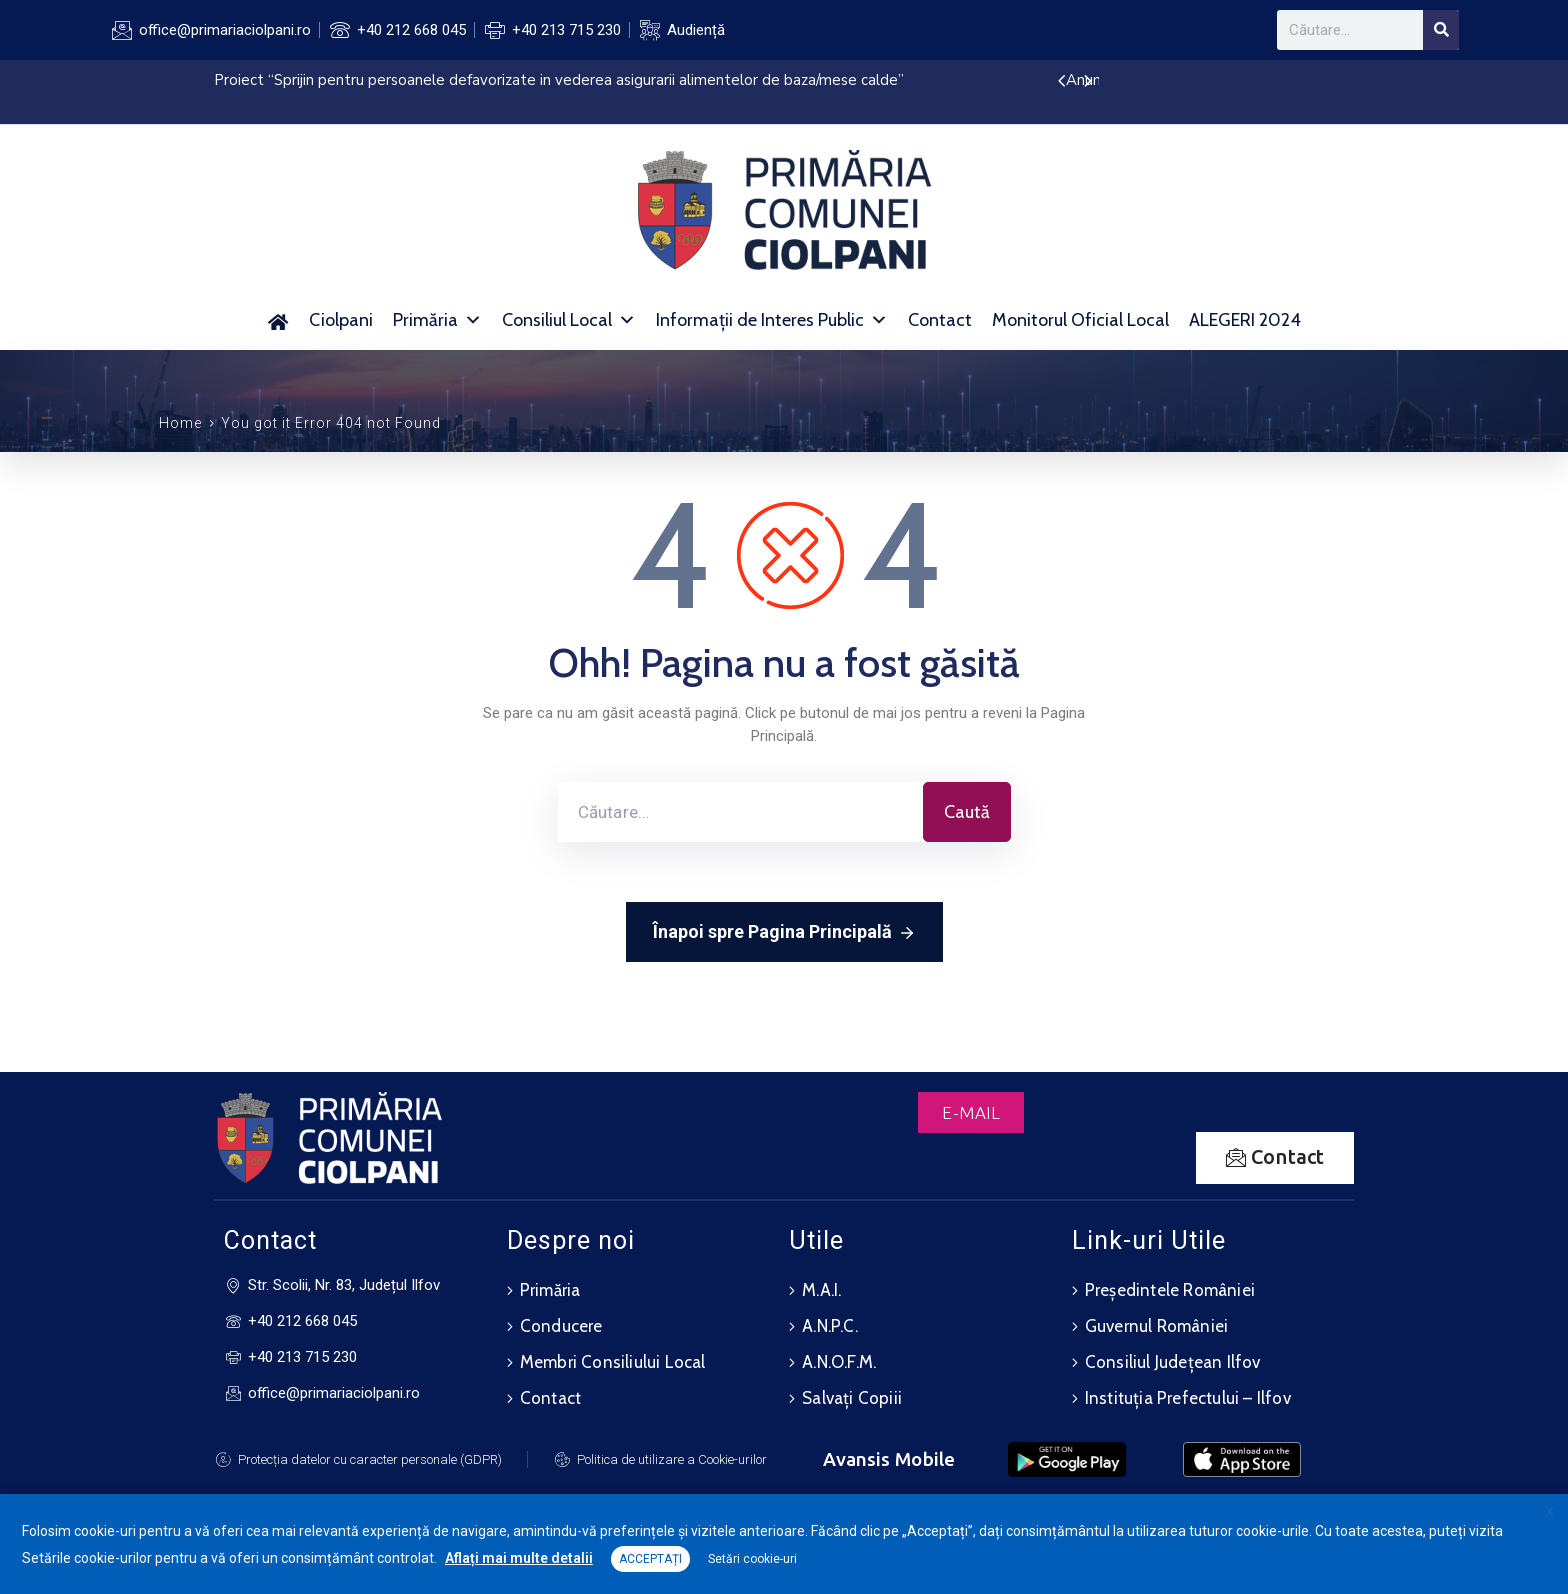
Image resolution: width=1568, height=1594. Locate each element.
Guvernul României (1156, 1326)
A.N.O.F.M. (839, 1362)
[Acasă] (278, 320)
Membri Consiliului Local (613, 1362)
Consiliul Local (569, 320)
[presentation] (1061, 82)
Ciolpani (341, 320)
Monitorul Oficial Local (1080, 320)
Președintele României (1170, 1290)
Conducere (561, 1326)
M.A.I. (821, 1290)
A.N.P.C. (830, 1326)
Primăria (437, 320)
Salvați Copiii (852, 1398)
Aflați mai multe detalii (519, 1558)
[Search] (1441, 30)
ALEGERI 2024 (1245, 320)
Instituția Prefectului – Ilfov (1188, 1398)
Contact (940, 320)
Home (180, 423)
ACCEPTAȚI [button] (650, 1559)
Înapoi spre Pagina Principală (784, 933)
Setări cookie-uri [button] (752, 1559)
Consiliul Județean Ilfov (1173, 1362)
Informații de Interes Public (772, 320)
